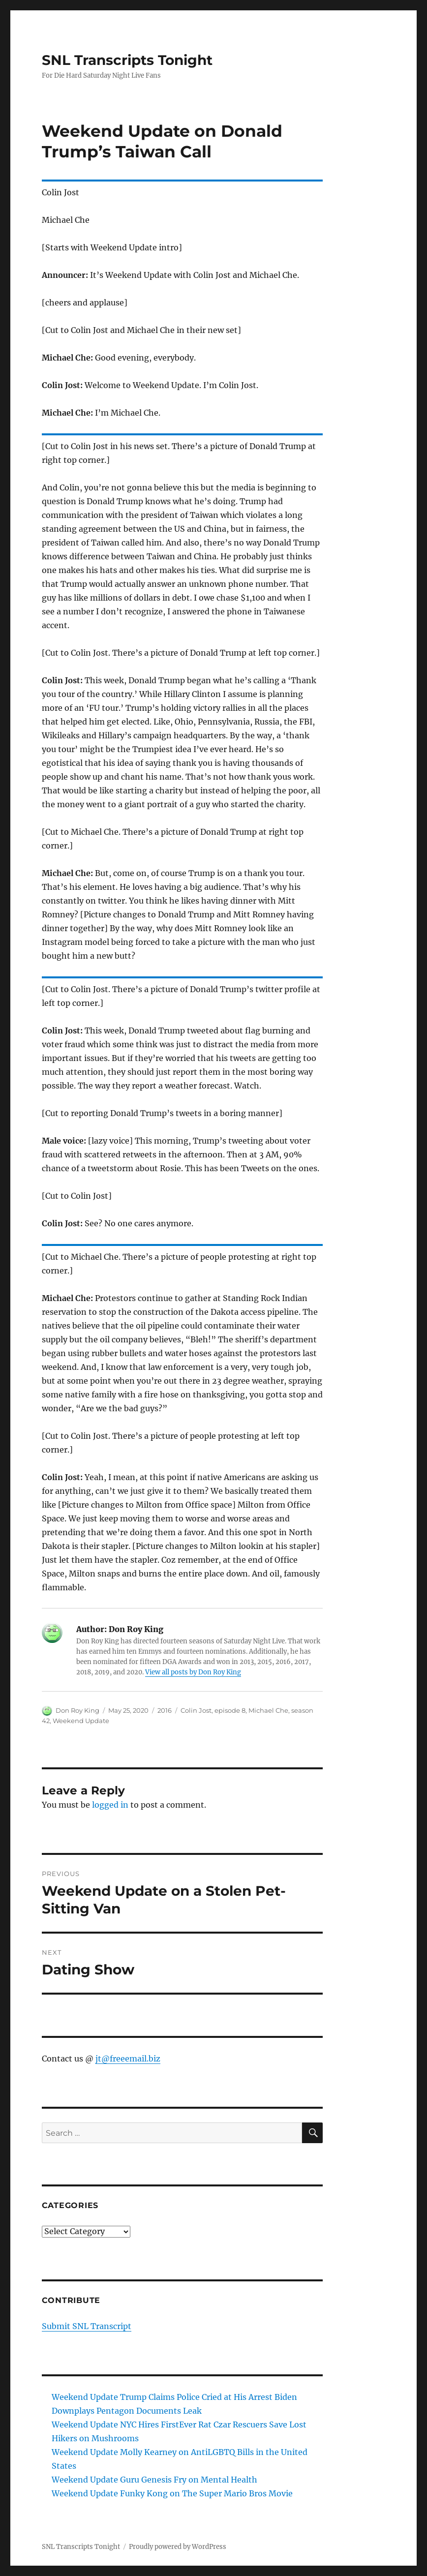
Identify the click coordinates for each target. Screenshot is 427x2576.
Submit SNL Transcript (86, 2326)
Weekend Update (81, 1721)
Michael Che (268, 1710)
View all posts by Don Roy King (193, 1672)
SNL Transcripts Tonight (127, 60)
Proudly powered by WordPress (177, 2547)
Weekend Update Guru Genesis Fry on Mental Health (154, 2480)
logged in (110, 1805)
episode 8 (229, 1710)
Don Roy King (77, 1710)
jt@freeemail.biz (127, 2058)
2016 (164, 1710)
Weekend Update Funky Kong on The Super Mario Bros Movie (172, 2493)
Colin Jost (196, 1710)
